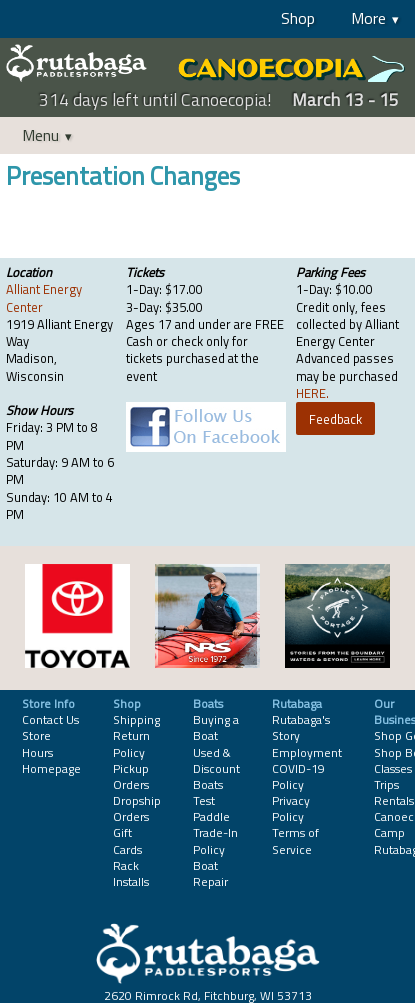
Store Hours (37, 743)
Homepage (51, 768)
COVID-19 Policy (298, 776)
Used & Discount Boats (216, 768)
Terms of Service (295, 840)
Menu (40, 135)
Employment (307, 752)
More (368, 18)
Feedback (335, 419)
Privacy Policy (291, 808)
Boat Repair (210, 873)
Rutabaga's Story (301, 727)
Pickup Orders (131, 776)
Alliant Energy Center (44, 297)
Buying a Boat (216, 727)
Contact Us (50, 719)
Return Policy (131, 743)
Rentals (394, 800)
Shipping (136, 719)
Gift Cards (127, 840)
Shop (298, 18)
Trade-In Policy (215, 840)
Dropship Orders (137, 808)
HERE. (312, 393)
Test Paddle (211, 808)
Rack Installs (131, 873)
